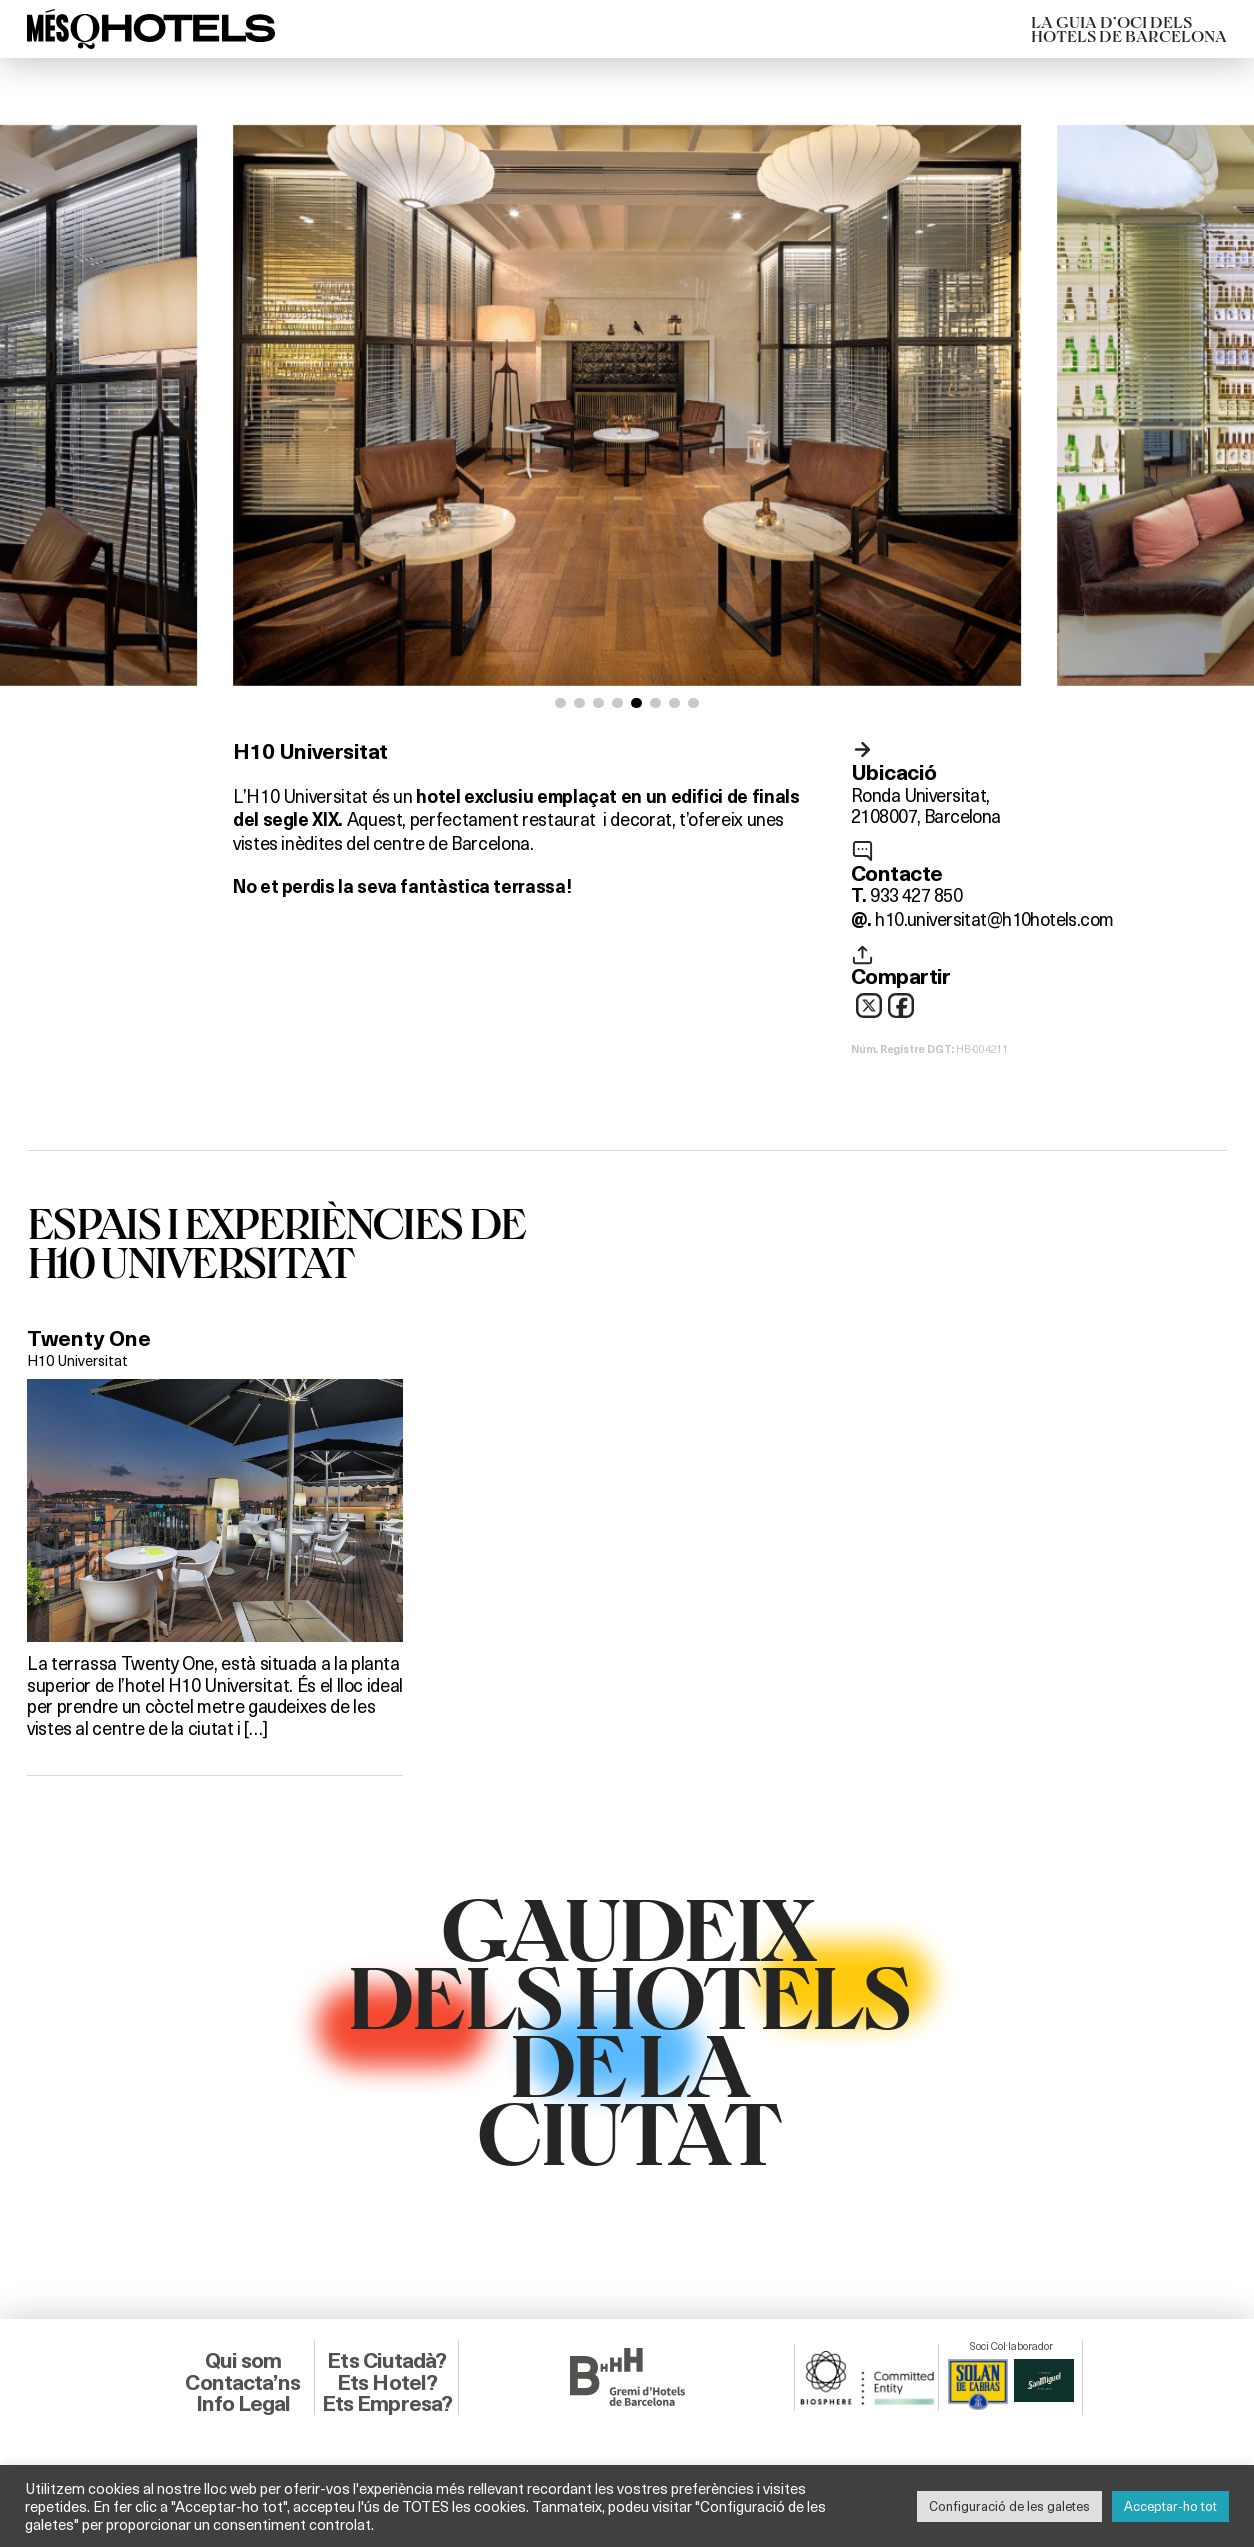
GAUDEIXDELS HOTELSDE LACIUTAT (627, 2029)
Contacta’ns (242, 2382)
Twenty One (89, 1338)
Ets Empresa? (387, 2403)
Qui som (243, 2360)
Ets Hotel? (387, 2382)
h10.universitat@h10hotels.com (994, 918)
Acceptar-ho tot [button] (1170, 2506)
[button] (560, 703)
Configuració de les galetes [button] (1009, 2506)
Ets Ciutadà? (386, 2360)
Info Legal (243, 2403)
